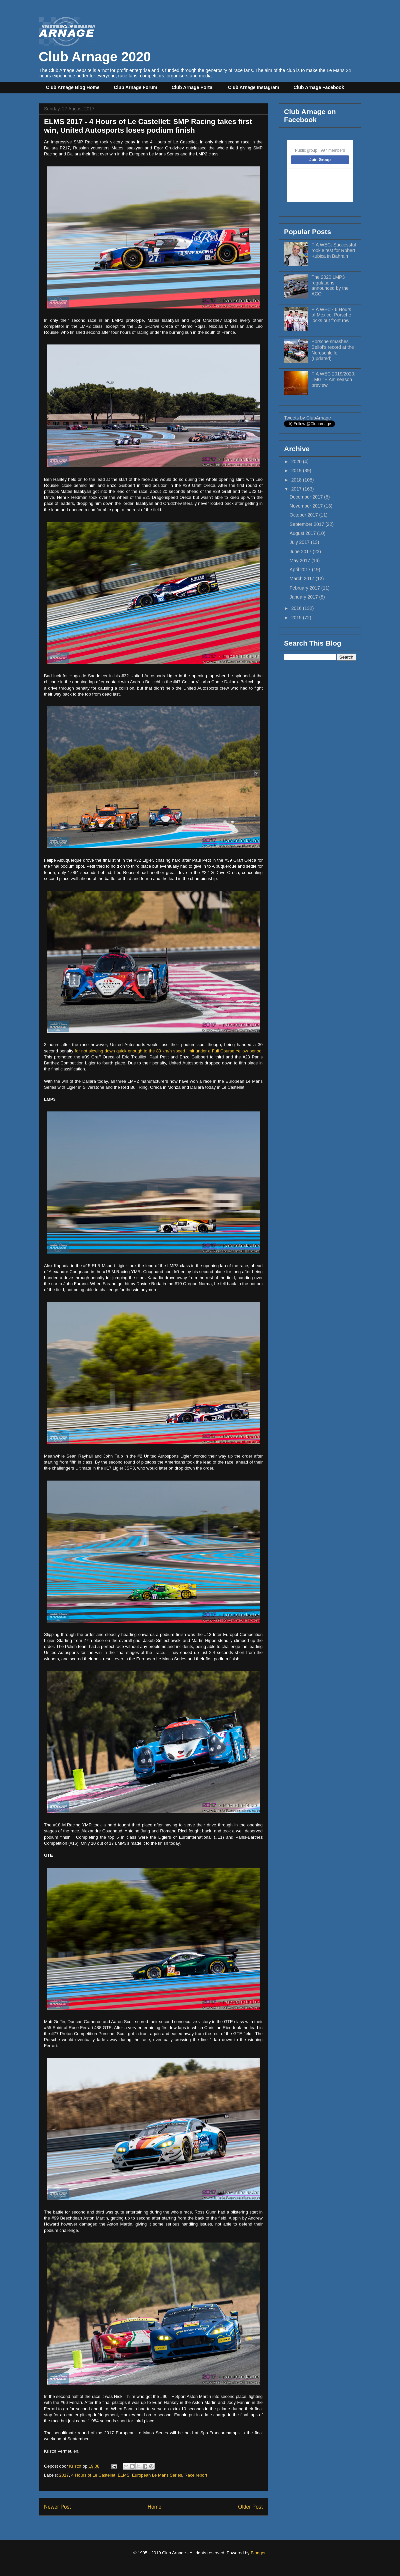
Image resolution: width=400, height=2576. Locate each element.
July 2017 (300, 542)
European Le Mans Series (157, 2475)
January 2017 (304, 597)
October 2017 (304, 515)
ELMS (123, 2475)
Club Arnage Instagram (253, 87)
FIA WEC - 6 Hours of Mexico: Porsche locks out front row (331, 315)
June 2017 (301, 551)
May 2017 (300, 560)
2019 (297, 470)
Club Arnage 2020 (95, 49)
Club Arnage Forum (135, 87)
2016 (297, 608)
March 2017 (303, 578)
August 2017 (303, 533)
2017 (64, 2475)
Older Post (250, 2507)
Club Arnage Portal (193, 87)
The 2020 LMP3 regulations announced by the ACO (330, 285)
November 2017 (307, 506)
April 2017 (301, 569)
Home (155, 2507)
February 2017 (305, 588)
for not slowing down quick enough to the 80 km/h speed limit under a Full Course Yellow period (168, 1050)
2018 (297, 480)
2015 (297, 617)
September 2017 (307, 524)
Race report (195, 2475)
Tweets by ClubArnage (307, 417)
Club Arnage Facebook (318, 87)
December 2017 (307, 497)
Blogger (258, 2552)
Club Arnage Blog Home (73, 87)
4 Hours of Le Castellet (93, 2475)
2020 (297, 461)
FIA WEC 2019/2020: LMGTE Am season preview (334, 379)
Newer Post (57, 2507)
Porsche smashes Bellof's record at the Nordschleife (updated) (333, 350)
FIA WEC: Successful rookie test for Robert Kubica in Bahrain (334, 250)
